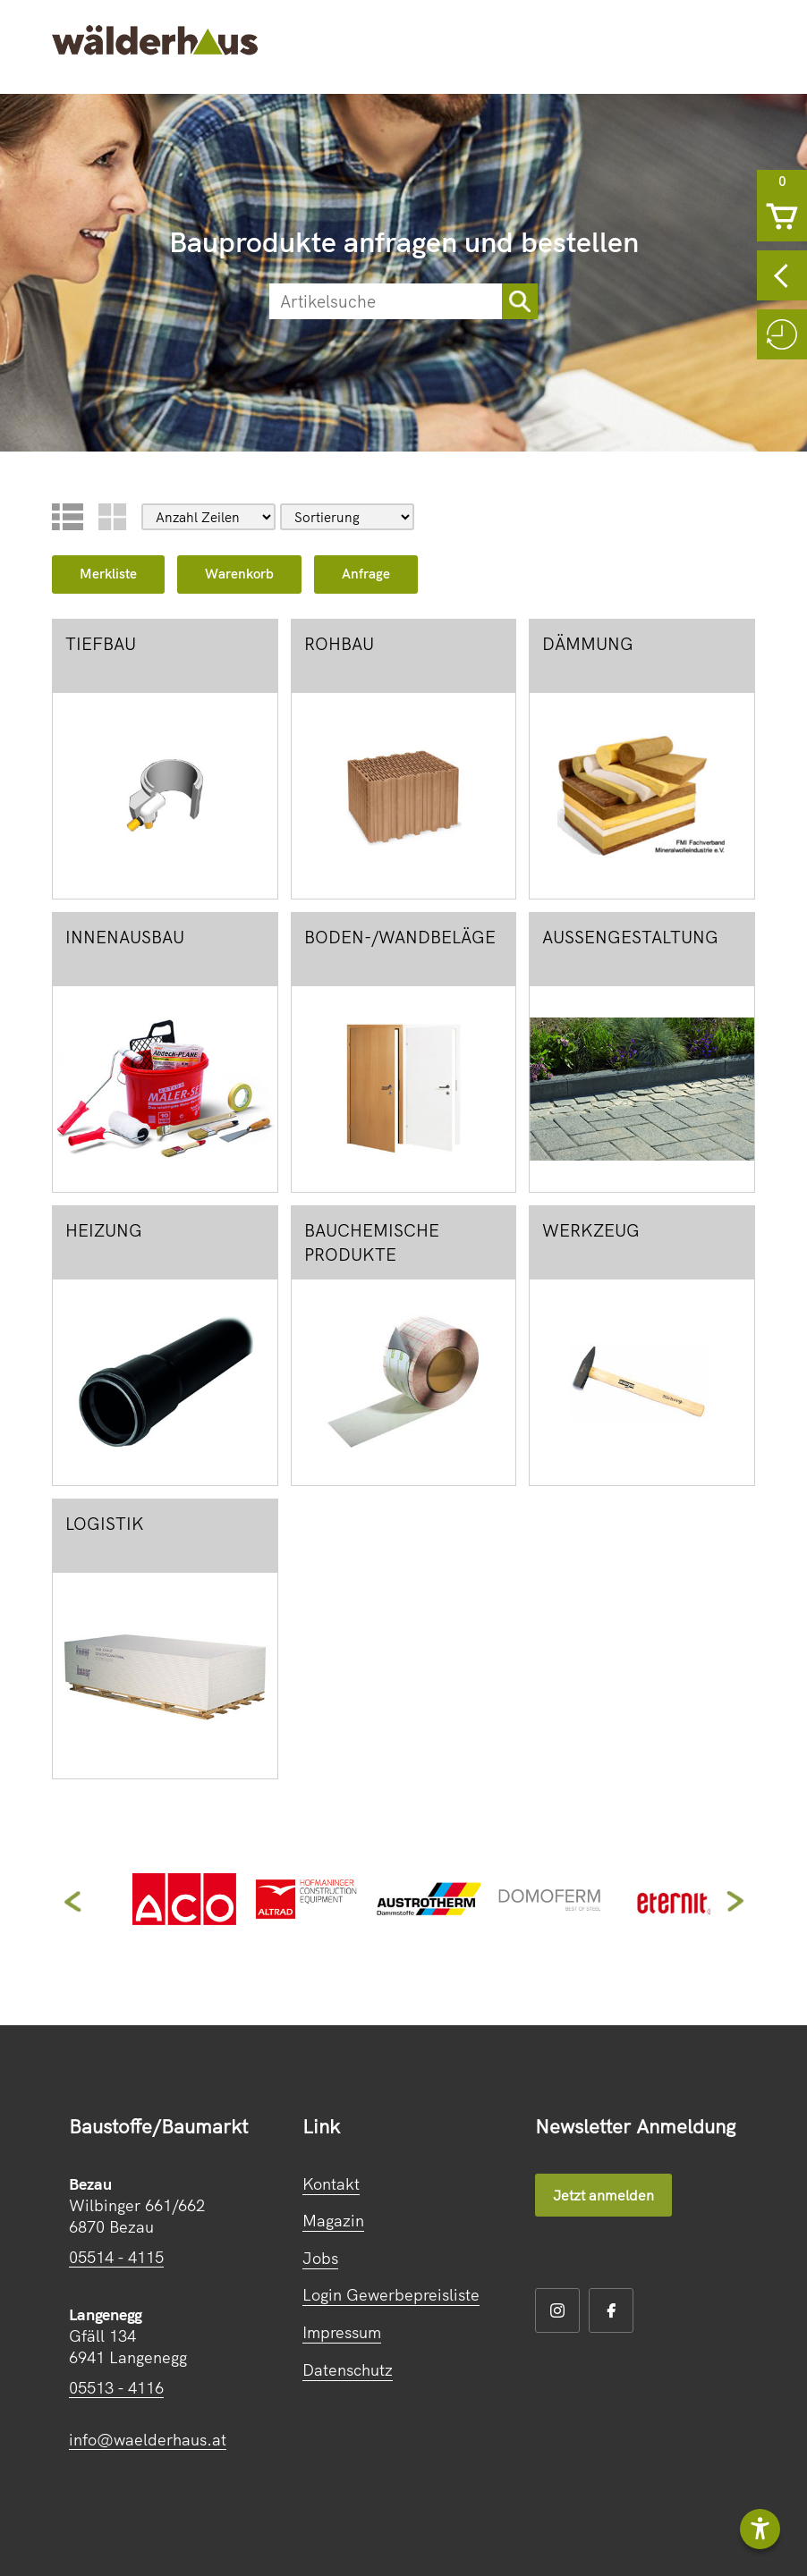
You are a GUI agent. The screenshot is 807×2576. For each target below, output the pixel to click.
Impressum (341, 2332)
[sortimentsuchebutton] (520, 301)
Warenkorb (239, 573)
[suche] (385, 301)
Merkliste (108, 573)
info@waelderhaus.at (147, 2439)
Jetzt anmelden (603, 2195)
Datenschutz (347, 2370)
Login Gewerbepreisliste (391, 2295)
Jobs (320, 2258)
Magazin (333, 2220)
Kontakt (331, 2184)
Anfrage (366, 573)
